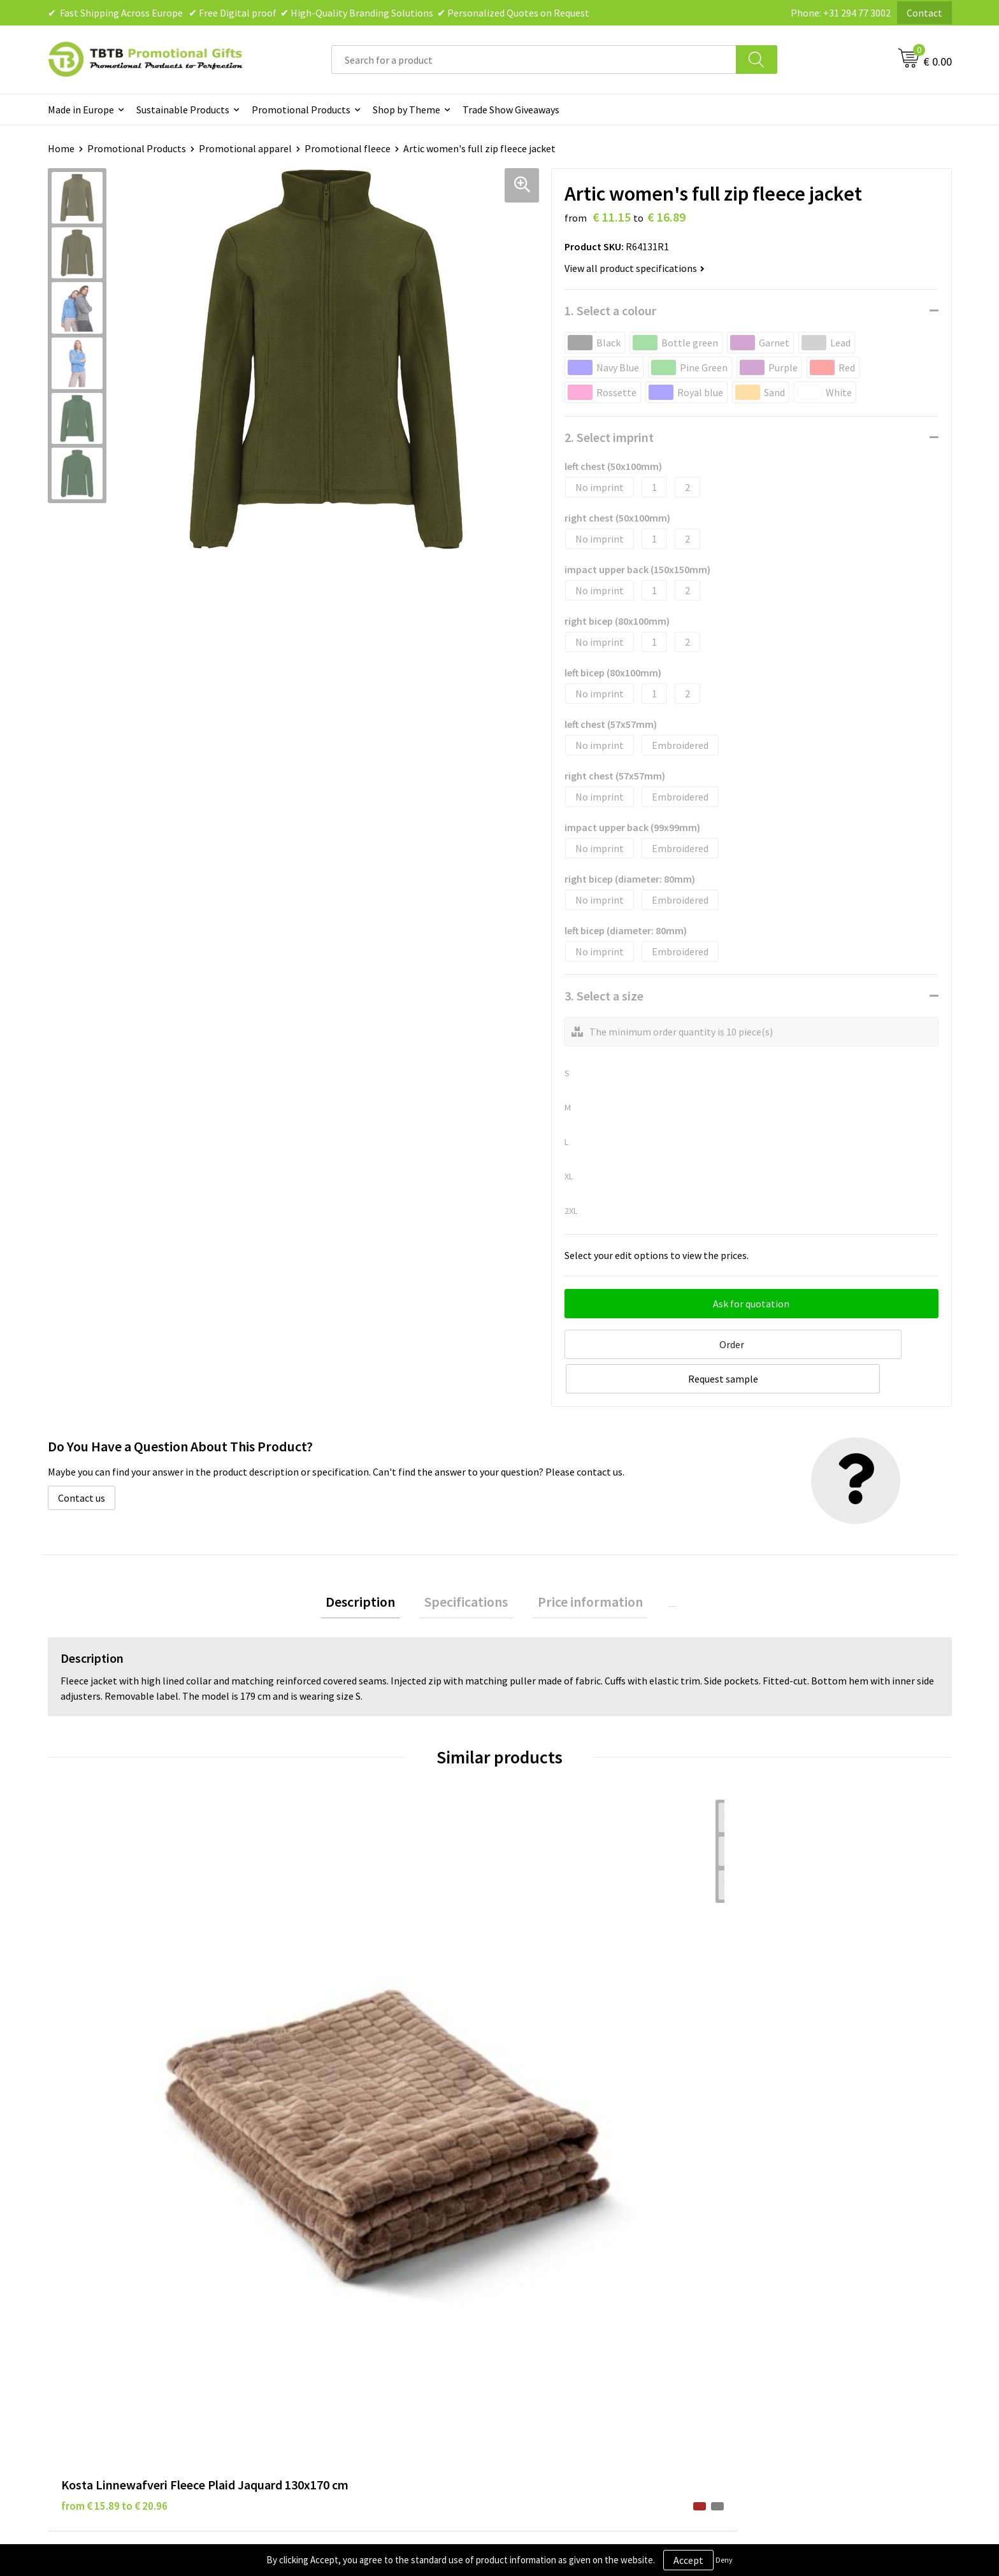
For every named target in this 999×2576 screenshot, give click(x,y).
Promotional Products (301, 109)
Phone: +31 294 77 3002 (841, 12)
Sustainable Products (182, 109)
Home (61, 148)
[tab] (376, 1565)
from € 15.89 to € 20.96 (114, 2027)
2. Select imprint (609, 437)
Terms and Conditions (563, 2282)
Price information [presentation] (585, 1565)
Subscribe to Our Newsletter (577, 2321)
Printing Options (328, 2282)
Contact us (81, 1458)
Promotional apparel (245, 148)
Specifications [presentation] (472, 1565)
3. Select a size (603, 996)
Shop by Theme (406, 109)
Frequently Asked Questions (351, 2224)
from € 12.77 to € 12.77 (340, 2008)
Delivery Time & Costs (338, 2244)
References (764, 2263)
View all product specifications (634, 268)
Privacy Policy (545, 2244)
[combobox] (534, 59)
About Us (759, 2224)
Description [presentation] (376, 1565)
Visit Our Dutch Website (791, 2282)
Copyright (537, 2302)
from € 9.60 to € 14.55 (789, 2008)
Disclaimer (538, 2263)
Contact (924, 12)
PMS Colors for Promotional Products (374, 2302)
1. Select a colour (610, 310)
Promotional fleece (348, 148)
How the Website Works (343, 2263)
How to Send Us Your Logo (347, 2321)
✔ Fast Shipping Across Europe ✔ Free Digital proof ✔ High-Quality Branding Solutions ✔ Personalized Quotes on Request (318, 12)
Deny (724, 2560)
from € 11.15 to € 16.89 (566, 2008)
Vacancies (761, 2244)
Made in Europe (81, 109)
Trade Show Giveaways (511, 109)
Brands (530, 2224)
